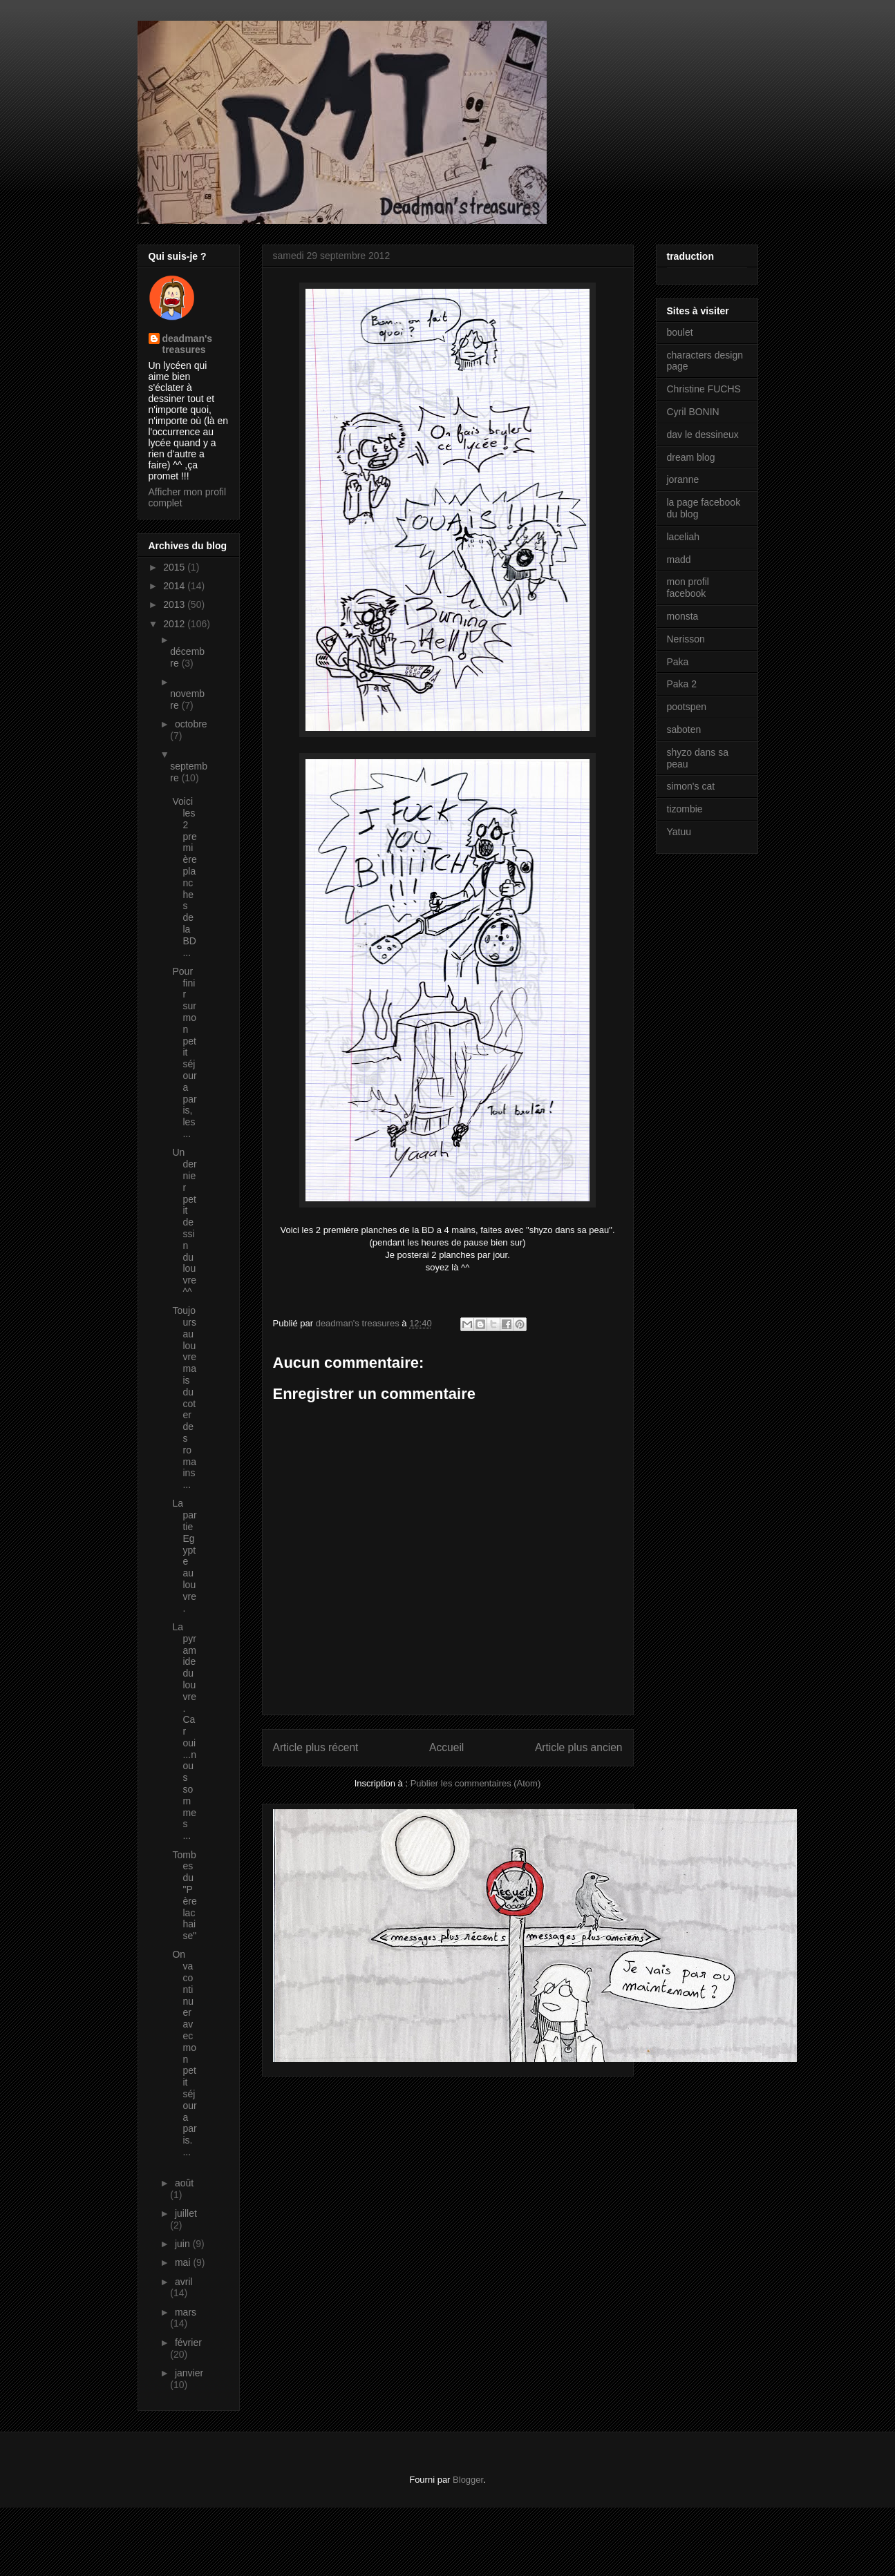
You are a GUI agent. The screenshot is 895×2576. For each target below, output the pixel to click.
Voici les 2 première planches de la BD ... (184, 876)
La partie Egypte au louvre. (184, 1555)
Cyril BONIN (693, 411)
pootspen (687, 706)
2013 (175, 604)
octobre (191, 723)
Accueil (446, 1747)
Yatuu (679, 831)
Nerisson (686, 639)
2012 (175, 623)
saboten (684, 729)
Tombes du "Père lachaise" (184, 1895)
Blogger (468, 2479)
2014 (175, 585)
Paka (678, 661)
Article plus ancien (579, 1747)
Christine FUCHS (704, 388)
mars (185, 2312)
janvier (189, 2372)
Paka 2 (682, 683)
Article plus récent (316, 1747)
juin (184, 2243)
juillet (186, 2213)
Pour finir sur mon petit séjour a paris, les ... (184, 1052)
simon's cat (691, 786)
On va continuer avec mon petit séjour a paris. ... (184, 2053)
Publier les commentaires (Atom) (476, 1783)
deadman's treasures (187, 344)
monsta (683, 616)
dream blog (691, 457)
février (188, 2342)
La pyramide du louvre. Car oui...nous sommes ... (184, 1731)
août (184, 2182)
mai (184, 2262)
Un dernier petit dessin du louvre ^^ (184, 1222)
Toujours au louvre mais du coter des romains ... (184, 1397)
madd (679, 559)
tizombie (685, 808)
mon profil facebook (688, 587)
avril (184, 2281)
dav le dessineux (703, 434)
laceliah (683, 536)
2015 (175, 567)
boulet (680, 332)
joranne (683, 479)
